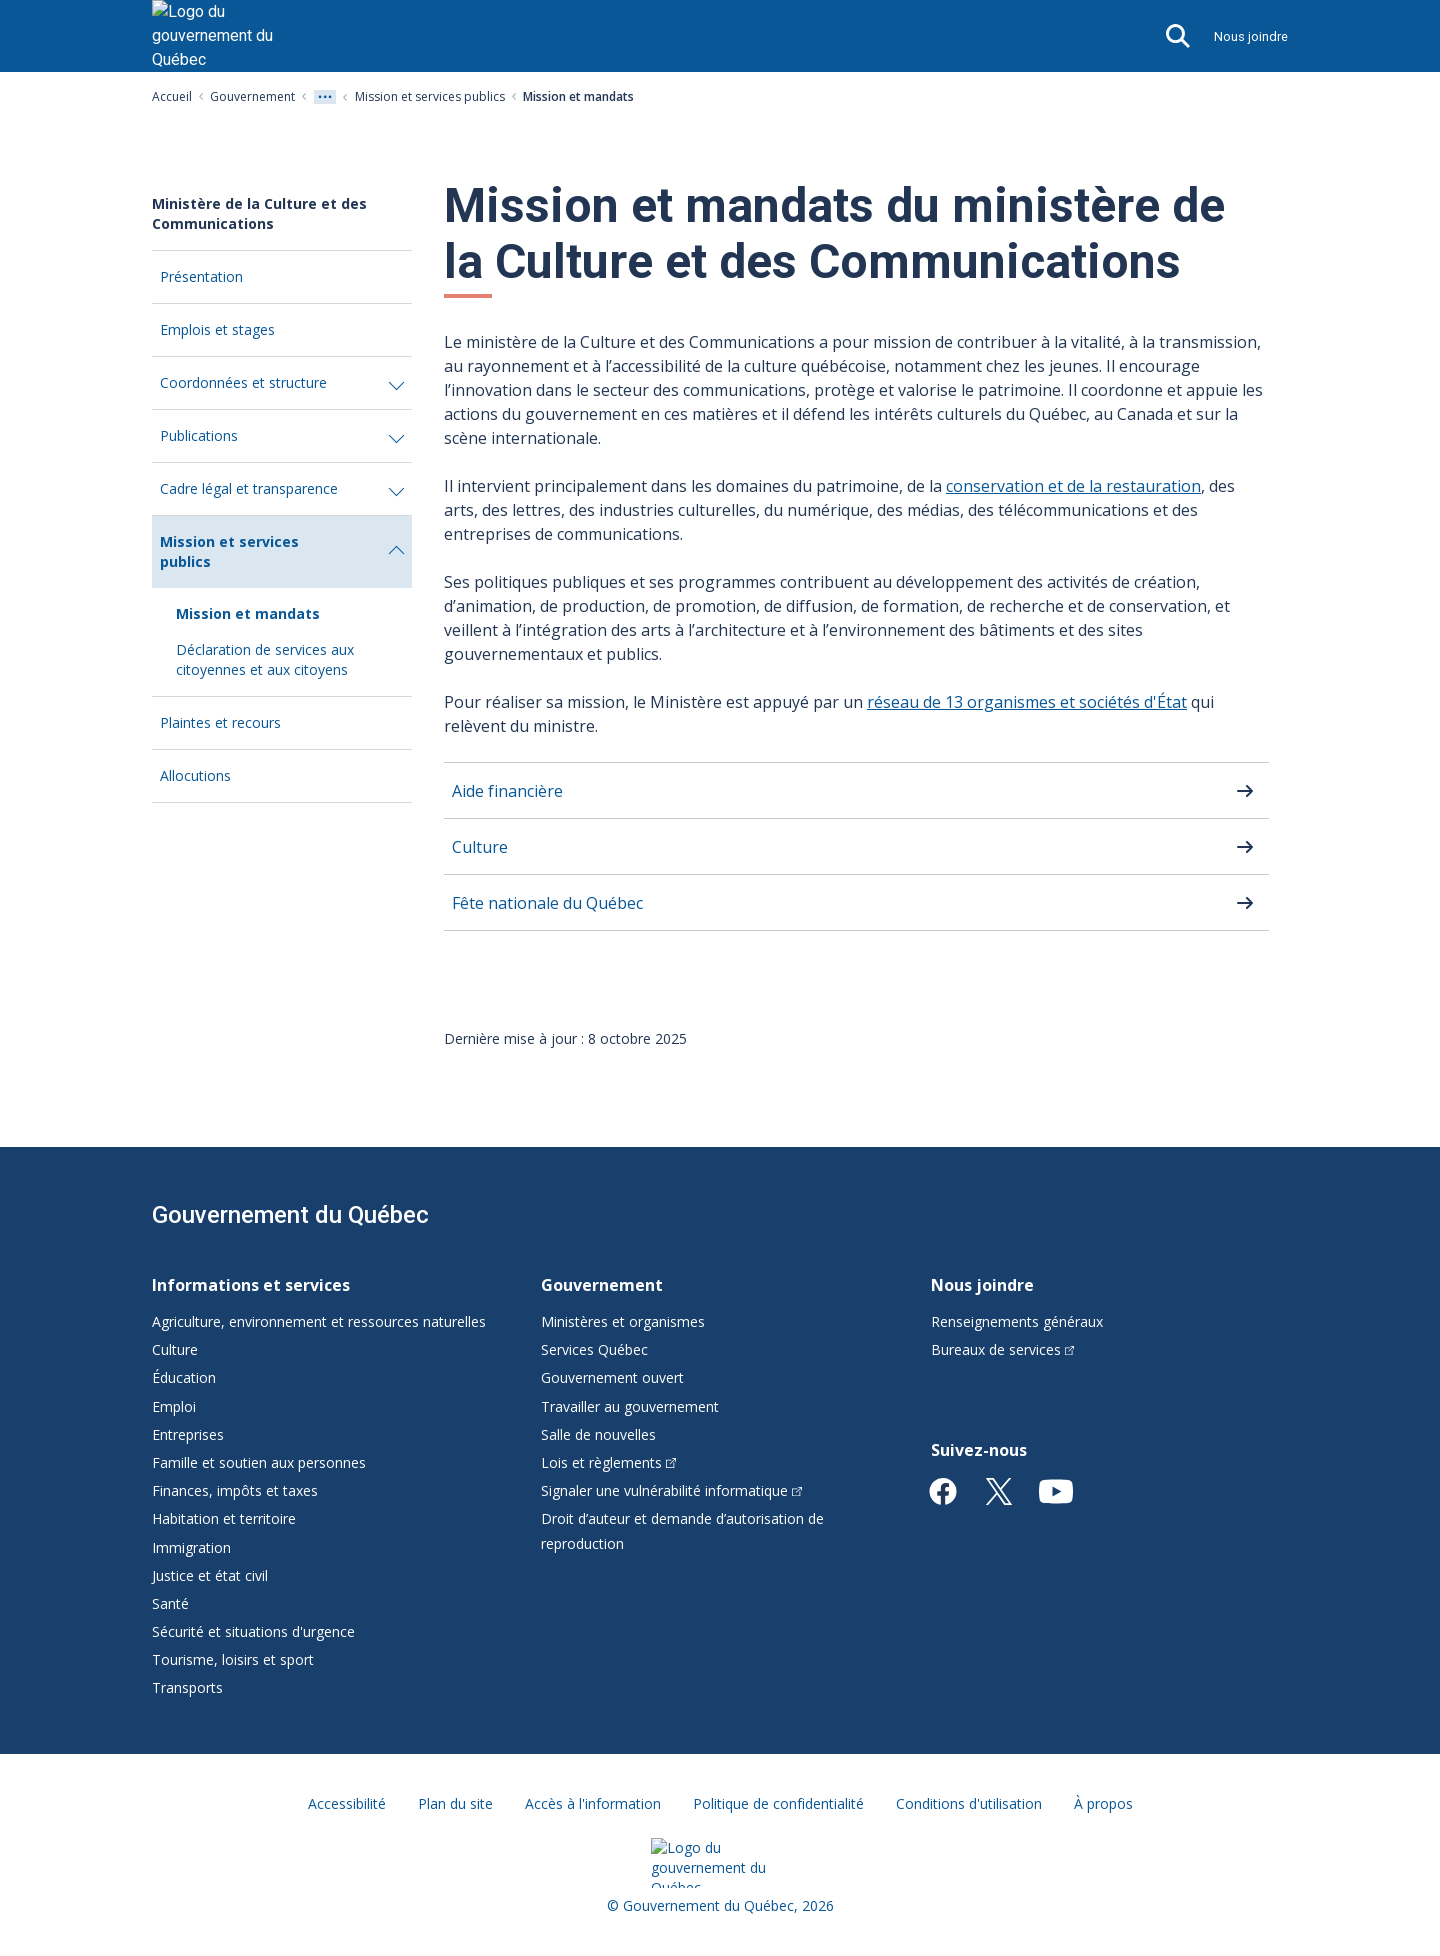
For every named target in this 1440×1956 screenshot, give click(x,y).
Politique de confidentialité (778, 1803)
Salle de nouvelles (598, 1434)
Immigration (191, 1547)
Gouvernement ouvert (612, 1377)
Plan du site (455, 1803)
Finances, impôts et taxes (235, 1490)
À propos (1103, 1803)
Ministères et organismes (623, 1321)
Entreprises (188, 1434)
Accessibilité (347, 1803)
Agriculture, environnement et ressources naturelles (319, 1321)
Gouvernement (252, 96)
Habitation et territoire (224, 1518)
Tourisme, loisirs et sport (233, 1659)
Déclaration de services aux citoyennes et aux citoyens (265, 659)
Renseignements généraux (1017, 1321)
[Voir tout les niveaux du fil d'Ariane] (325, 97)
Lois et (608, 1462)
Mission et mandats (248, 613)
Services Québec (594, 1349)
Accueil (172, 96)
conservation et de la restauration (1073, 486)
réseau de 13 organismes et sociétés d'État (1027, 702)
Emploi (174, 1406)
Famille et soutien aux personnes (259, 1462)
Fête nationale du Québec (547, 903)
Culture (480, 847)
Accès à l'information (593, 1803)
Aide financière (507, 791)
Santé (170, 1603)
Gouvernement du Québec (290, 1215)
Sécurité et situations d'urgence (253, 1631)
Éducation (184, 1377)
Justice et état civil (210, 1575)
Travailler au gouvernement (630, 1406)
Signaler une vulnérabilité (671, 1490)
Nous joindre (1251, 36)
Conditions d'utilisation (969, 1803)
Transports (187, 1687)
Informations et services (251, 1285)
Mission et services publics (430, 96)
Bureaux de (1003, 1349)
